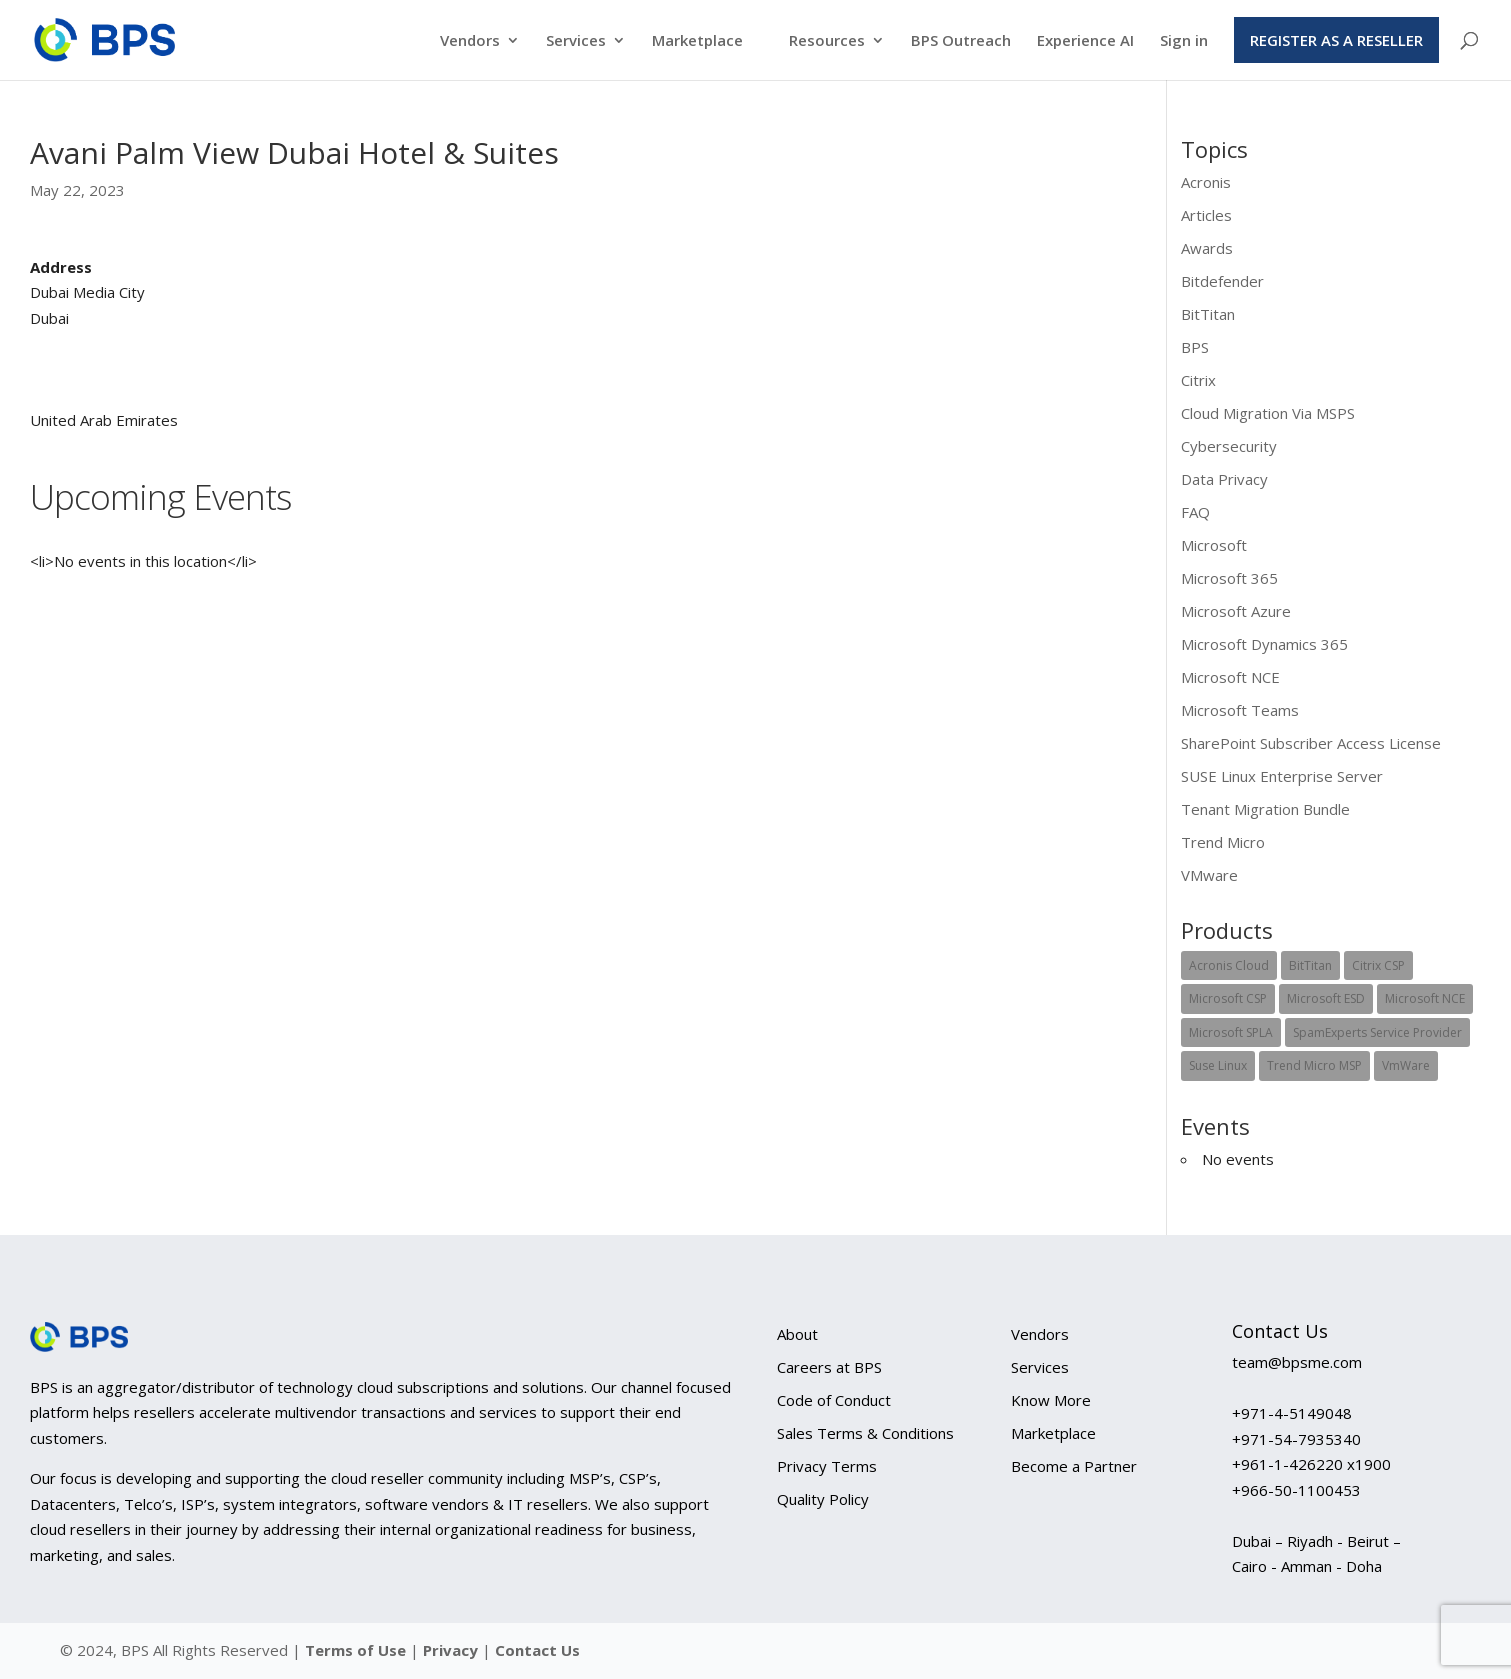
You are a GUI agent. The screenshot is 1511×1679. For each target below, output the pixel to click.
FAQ (1195, 512)
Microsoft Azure (1236, 611)
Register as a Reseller (1336, 40)
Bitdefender (1222, 281)
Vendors (470, 41)
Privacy (452, 1650)
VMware (1209, 875)
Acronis (1206, 182)
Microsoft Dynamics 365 (1264, 644)
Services (576, 41)
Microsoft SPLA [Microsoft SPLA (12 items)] (1231, 1032)
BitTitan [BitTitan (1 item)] (1310, 965)
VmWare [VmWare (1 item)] (1406, 1065)
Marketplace (697, 41)
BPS (1195, 347)
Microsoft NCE (1230, 677)
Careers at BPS (829, 1367)
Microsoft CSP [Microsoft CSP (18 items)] (1228, 998)
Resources (827, 41)
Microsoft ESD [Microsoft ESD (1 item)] (1326, 998)
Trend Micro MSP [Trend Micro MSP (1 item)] (1314, 1065)
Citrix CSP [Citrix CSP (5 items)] (1378, 965)
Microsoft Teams (1240, 710)
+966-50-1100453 (1296, 1490)
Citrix (1198, 380)
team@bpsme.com (1297, 1362)
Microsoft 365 (1229, 578)
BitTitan (1208, 314)
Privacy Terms (827, 1466)
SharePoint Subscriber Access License (1311, 743)
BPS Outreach (961, 41)
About (797, 1334)
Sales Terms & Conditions (865, 1433)
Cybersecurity (1229, 446)
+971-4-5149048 (1292, 1413)
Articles (1206, 215)
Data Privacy (1224, 479)
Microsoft (1214, 545)
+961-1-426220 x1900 (1311, 1464)
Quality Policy (823, 1499)
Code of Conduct (834, 1400)
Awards (1207, 248)
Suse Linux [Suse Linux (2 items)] (1218, 1065)
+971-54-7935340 (1296, 1439)
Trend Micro (1223, 842)
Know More (1051, 1400)
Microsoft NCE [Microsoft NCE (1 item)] (1425, 998)
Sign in (1184, 41)
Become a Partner (1074, 1466)
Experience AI (1085, 41)
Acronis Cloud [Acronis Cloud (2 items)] (1229, 965)
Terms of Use (355, 1650)
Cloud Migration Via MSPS (1268, 413)
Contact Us (537, 1650)
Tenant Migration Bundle (1265, 809)
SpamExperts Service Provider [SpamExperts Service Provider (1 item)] (1377, 1032)
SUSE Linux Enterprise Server (1282, 776)
